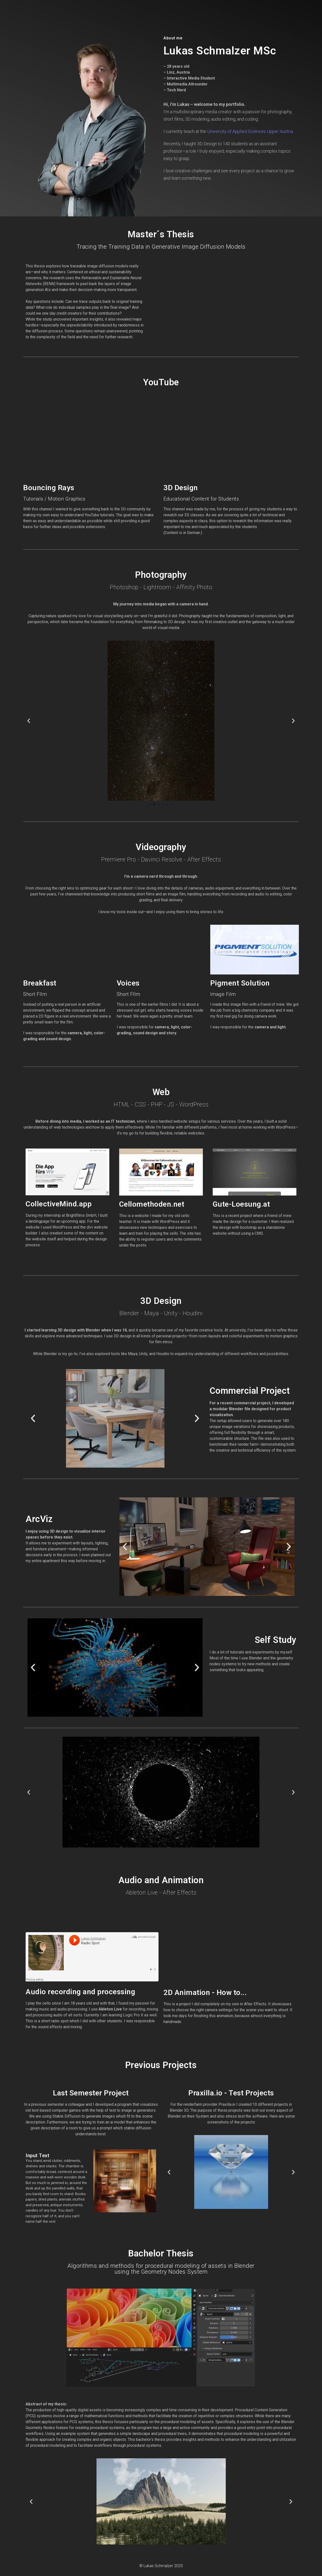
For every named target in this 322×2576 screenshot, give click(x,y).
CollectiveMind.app (59, 1203)
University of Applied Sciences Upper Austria (250, 131)
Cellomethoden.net (151, 1204)
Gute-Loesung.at (241, 1204)
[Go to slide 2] (154, 804)
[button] (29, 720)
